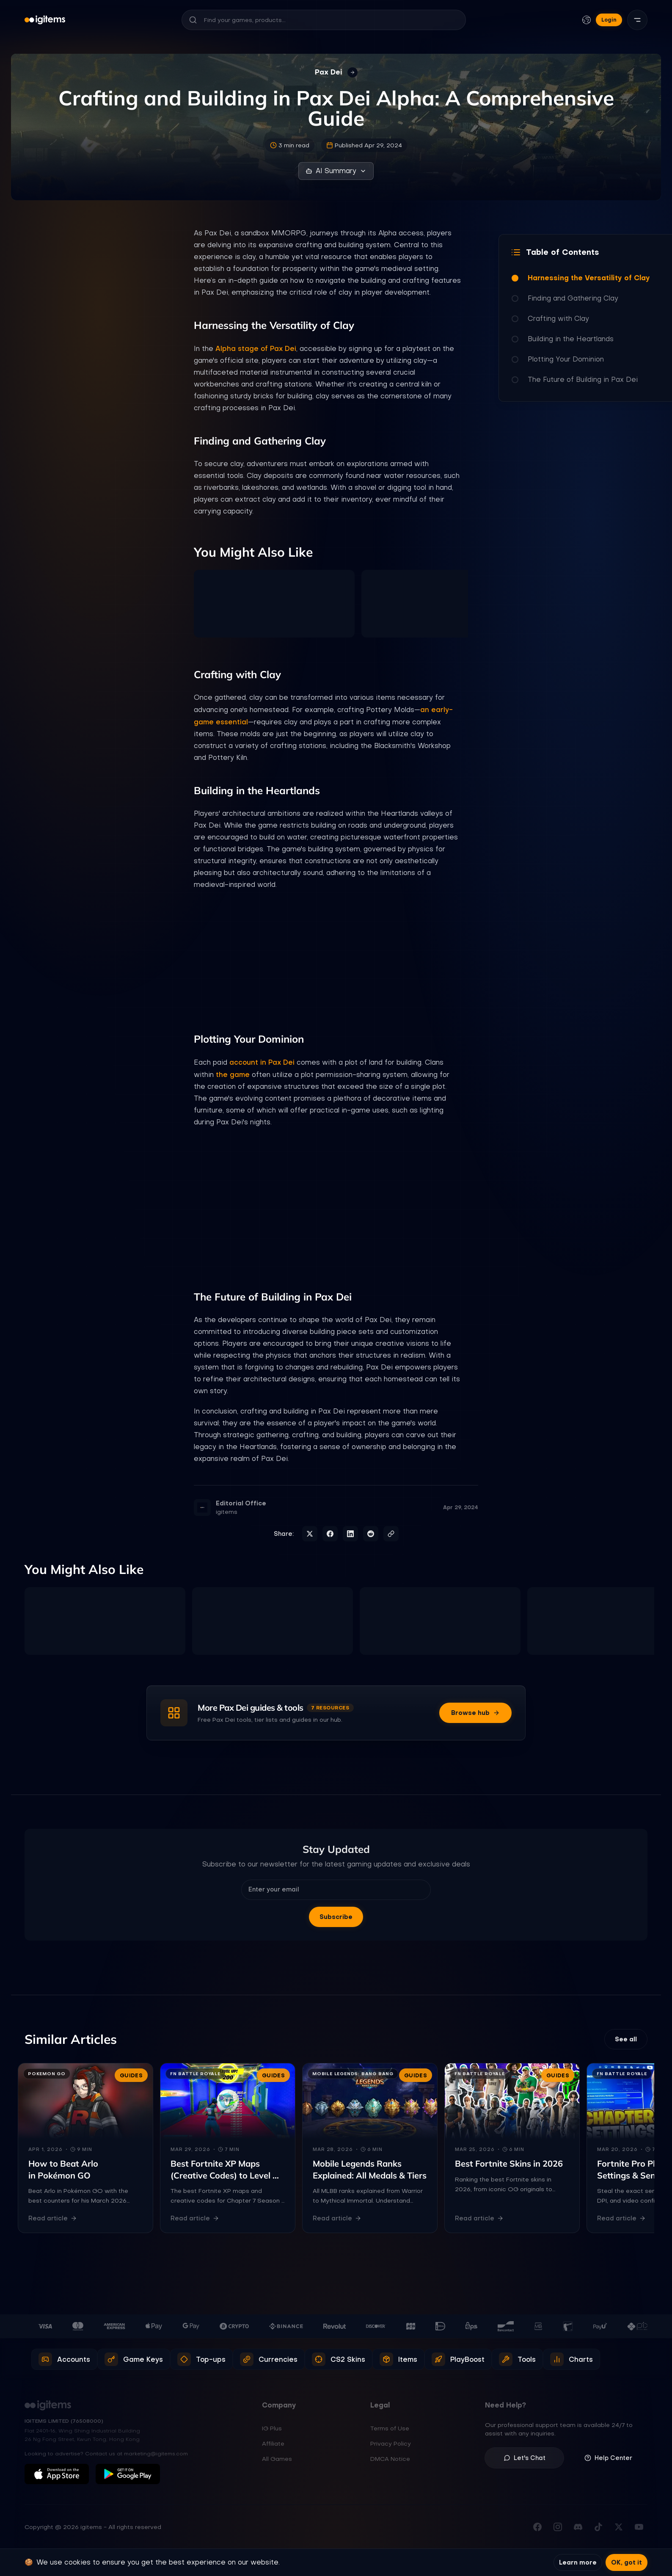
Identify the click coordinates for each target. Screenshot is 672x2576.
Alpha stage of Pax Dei (255, 348)
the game (233, 1074)
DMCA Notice (390, 2459)
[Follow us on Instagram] (557, 2526)
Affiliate (273, 2443)
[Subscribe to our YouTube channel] (639, 2526)
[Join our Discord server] (578, 2526)
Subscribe (336, 1917)
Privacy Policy (390, 2443)
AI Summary (336, 170)
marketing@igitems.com (156, 2453)
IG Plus (272, 2428)
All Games (277, 2459)
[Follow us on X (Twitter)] (618, 2526)
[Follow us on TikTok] (598, 2526)
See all (626, 2039)
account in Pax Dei (262, 1062)
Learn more (578, 2562)
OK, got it (626, 2562)
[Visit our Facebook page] (537, 2526)
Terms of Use (389, 2428)
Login (609, 19)
